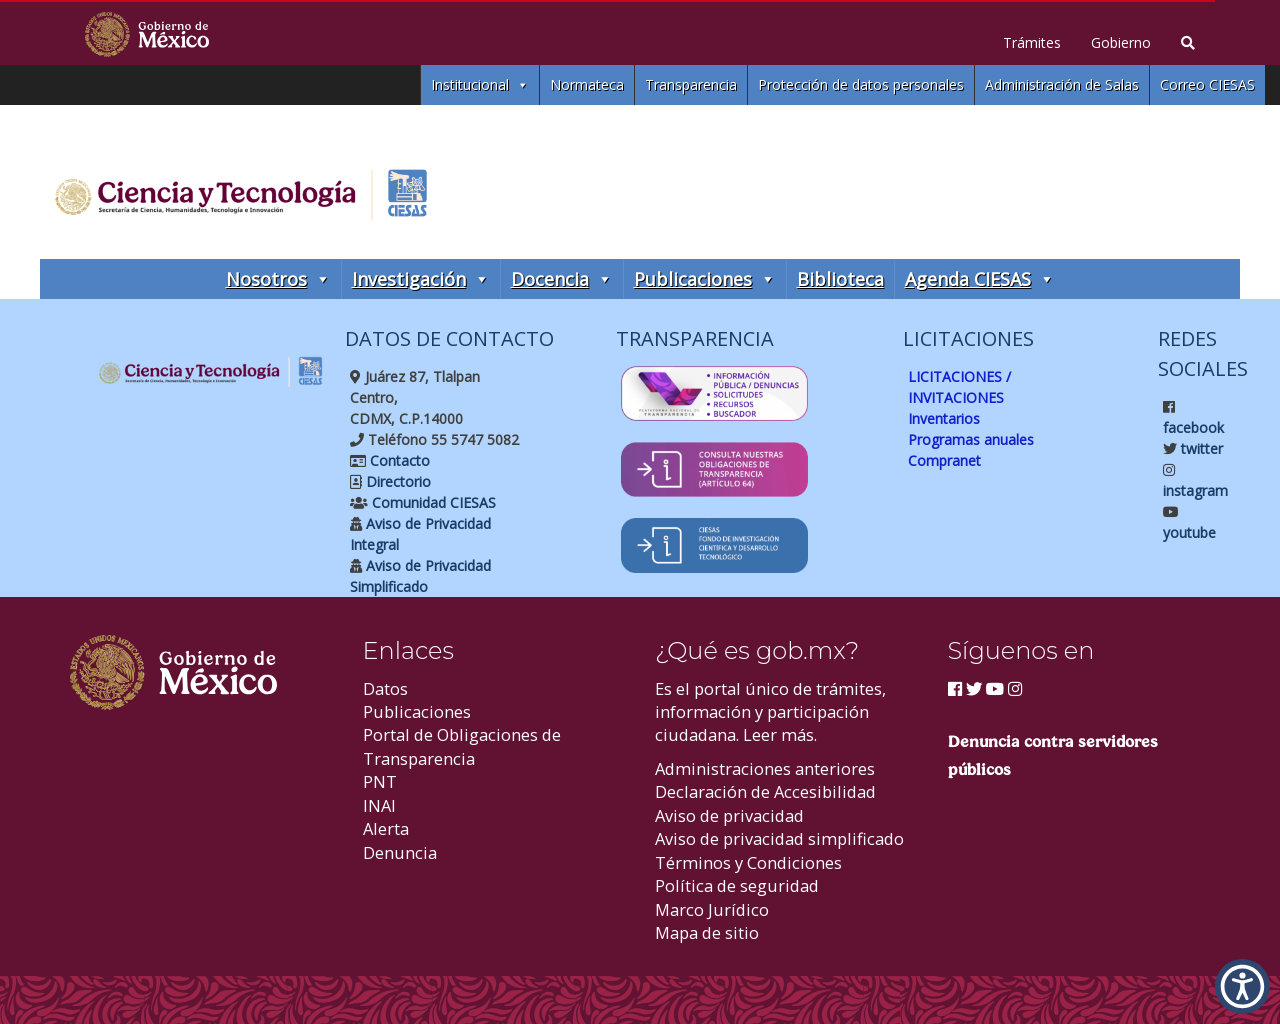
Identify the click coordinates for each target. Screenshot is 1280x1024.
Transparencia (691, 84)
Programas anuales (971, 439)
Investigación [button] (421, 279)
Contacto (398, 460)
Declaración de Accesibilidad (765, 791)
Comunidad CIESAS (432, 502)
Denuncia (400, 852)
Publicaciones (705, 279)
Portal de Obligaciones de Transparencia (462, 746)
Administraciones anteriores (765, 768)
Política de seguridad (737, 885)
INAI (379, 805)
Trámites (1032, 42)
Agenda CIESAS (980, 279)
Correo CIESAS (1207, 84)
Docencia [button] (562, 279)
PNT (380, 781)
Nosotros (278, 279)
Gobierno (1121, 42)
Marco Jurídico (712, 909)
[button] (1242, 986)
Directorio (396, 481)
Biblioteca (840, 279)
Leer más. (780, 734)
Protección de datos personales (861, 84)
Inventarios (944, 418)
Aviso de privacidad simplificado (779, 838)
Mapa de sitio (707, 932)
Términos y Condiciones (748, 862)
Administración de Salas (1062, 84)
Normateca (587, 84)
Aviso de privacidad (729, 815)
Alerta (386, 828)
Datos (385, 688)
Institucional (480, 85)
